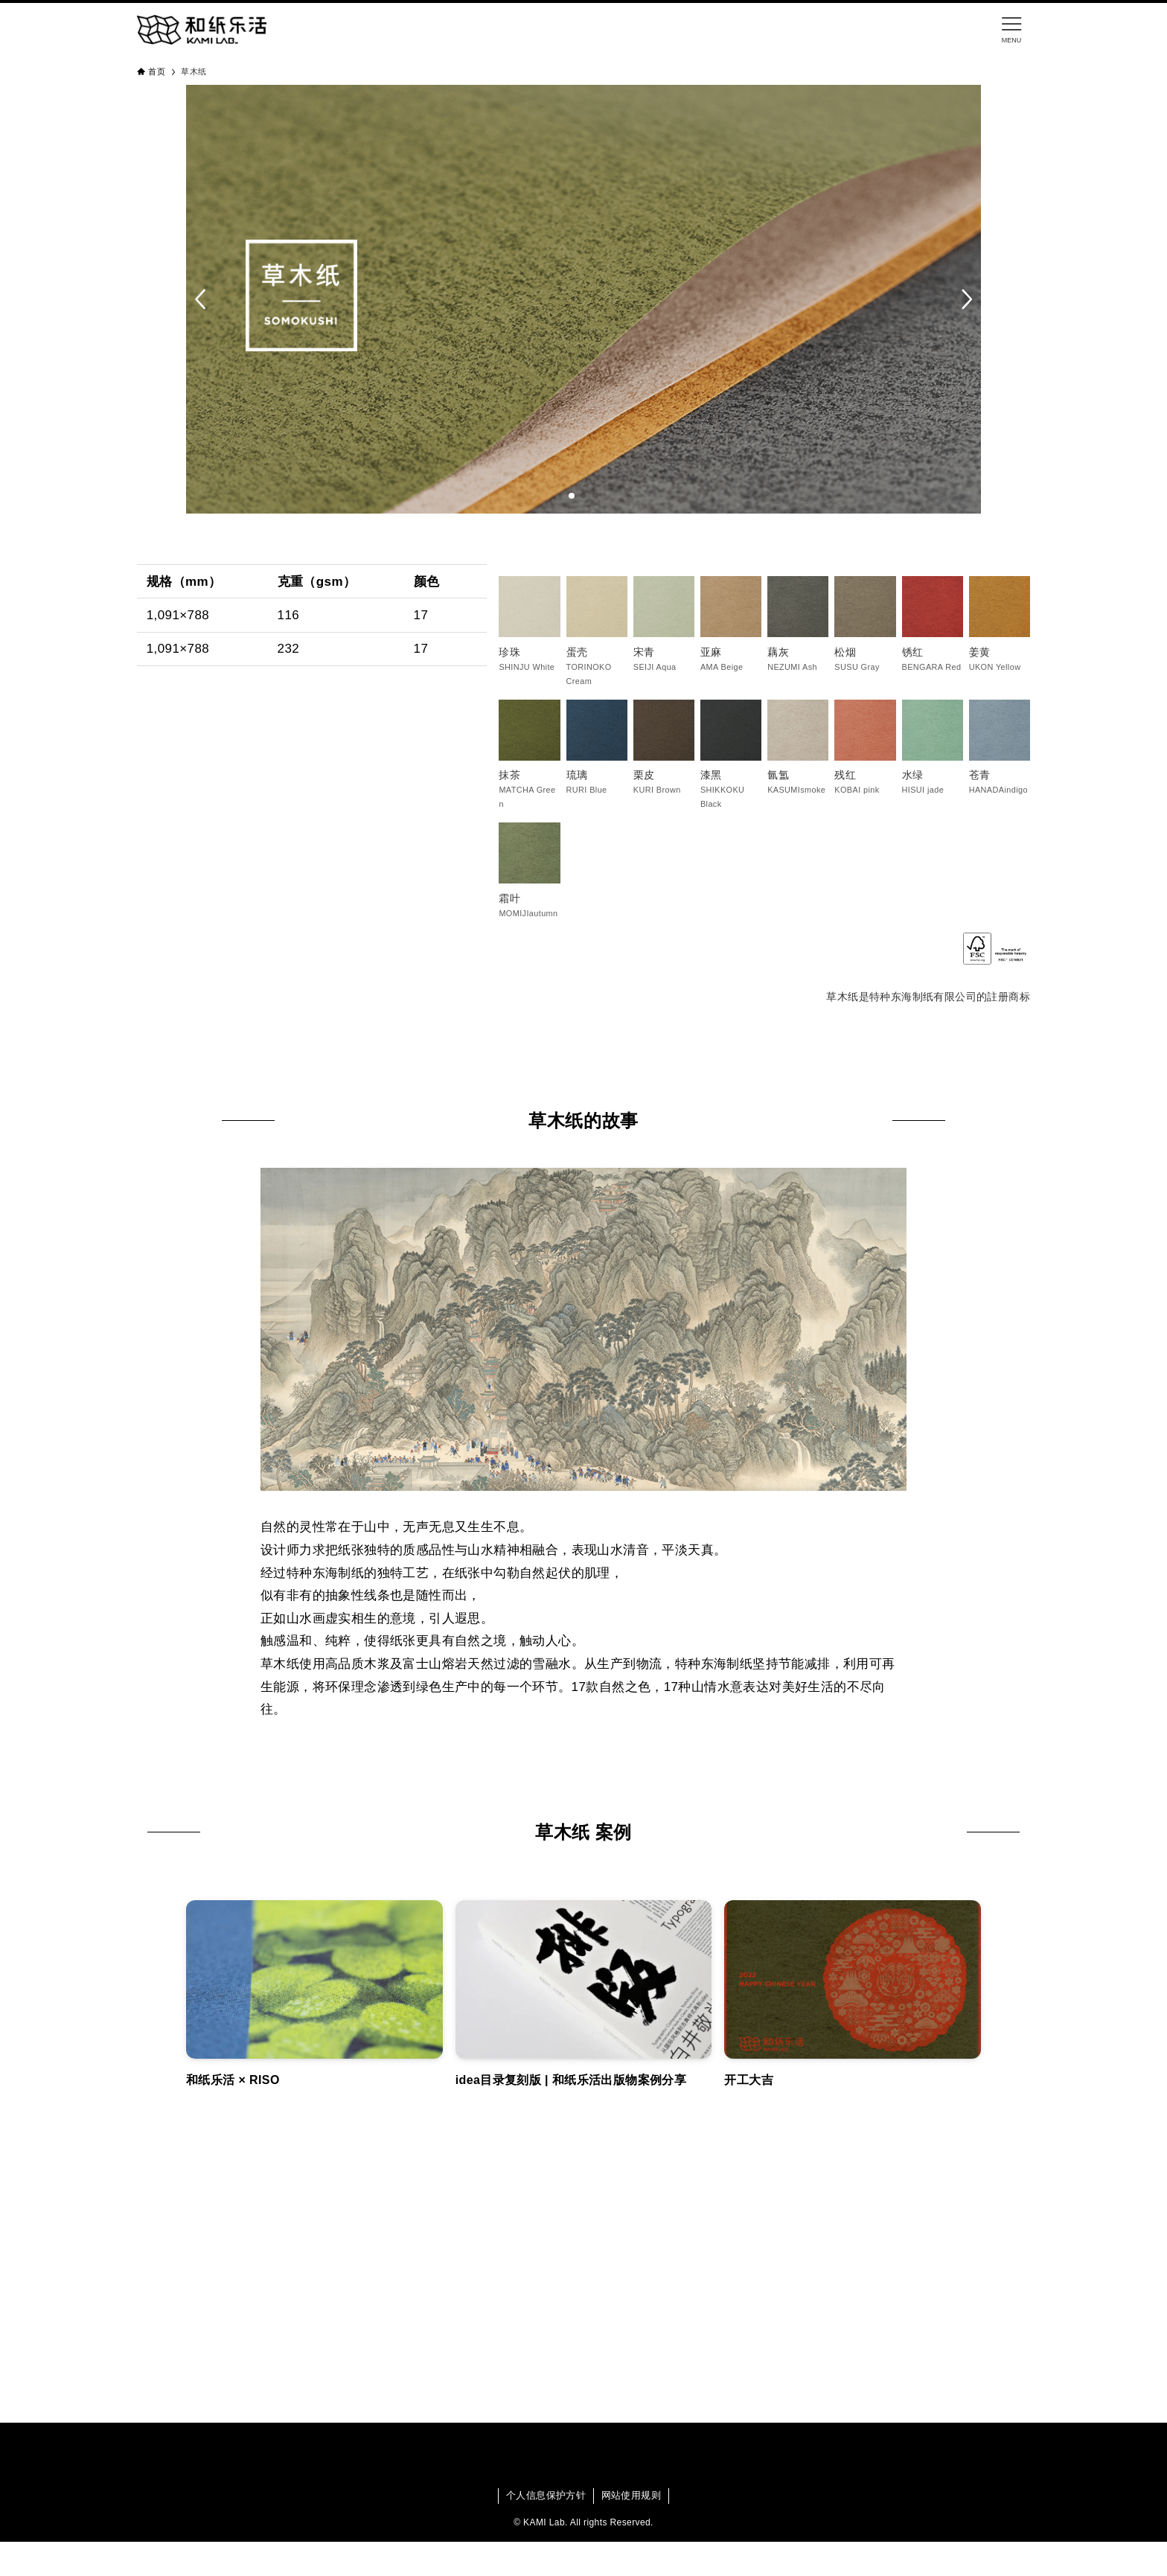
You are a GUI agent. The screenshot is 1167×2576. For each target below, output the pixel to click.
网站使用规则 (631, 2495)
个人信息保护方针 (546, 2495)
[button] (201, 299)
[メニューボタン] (1011, 29)
